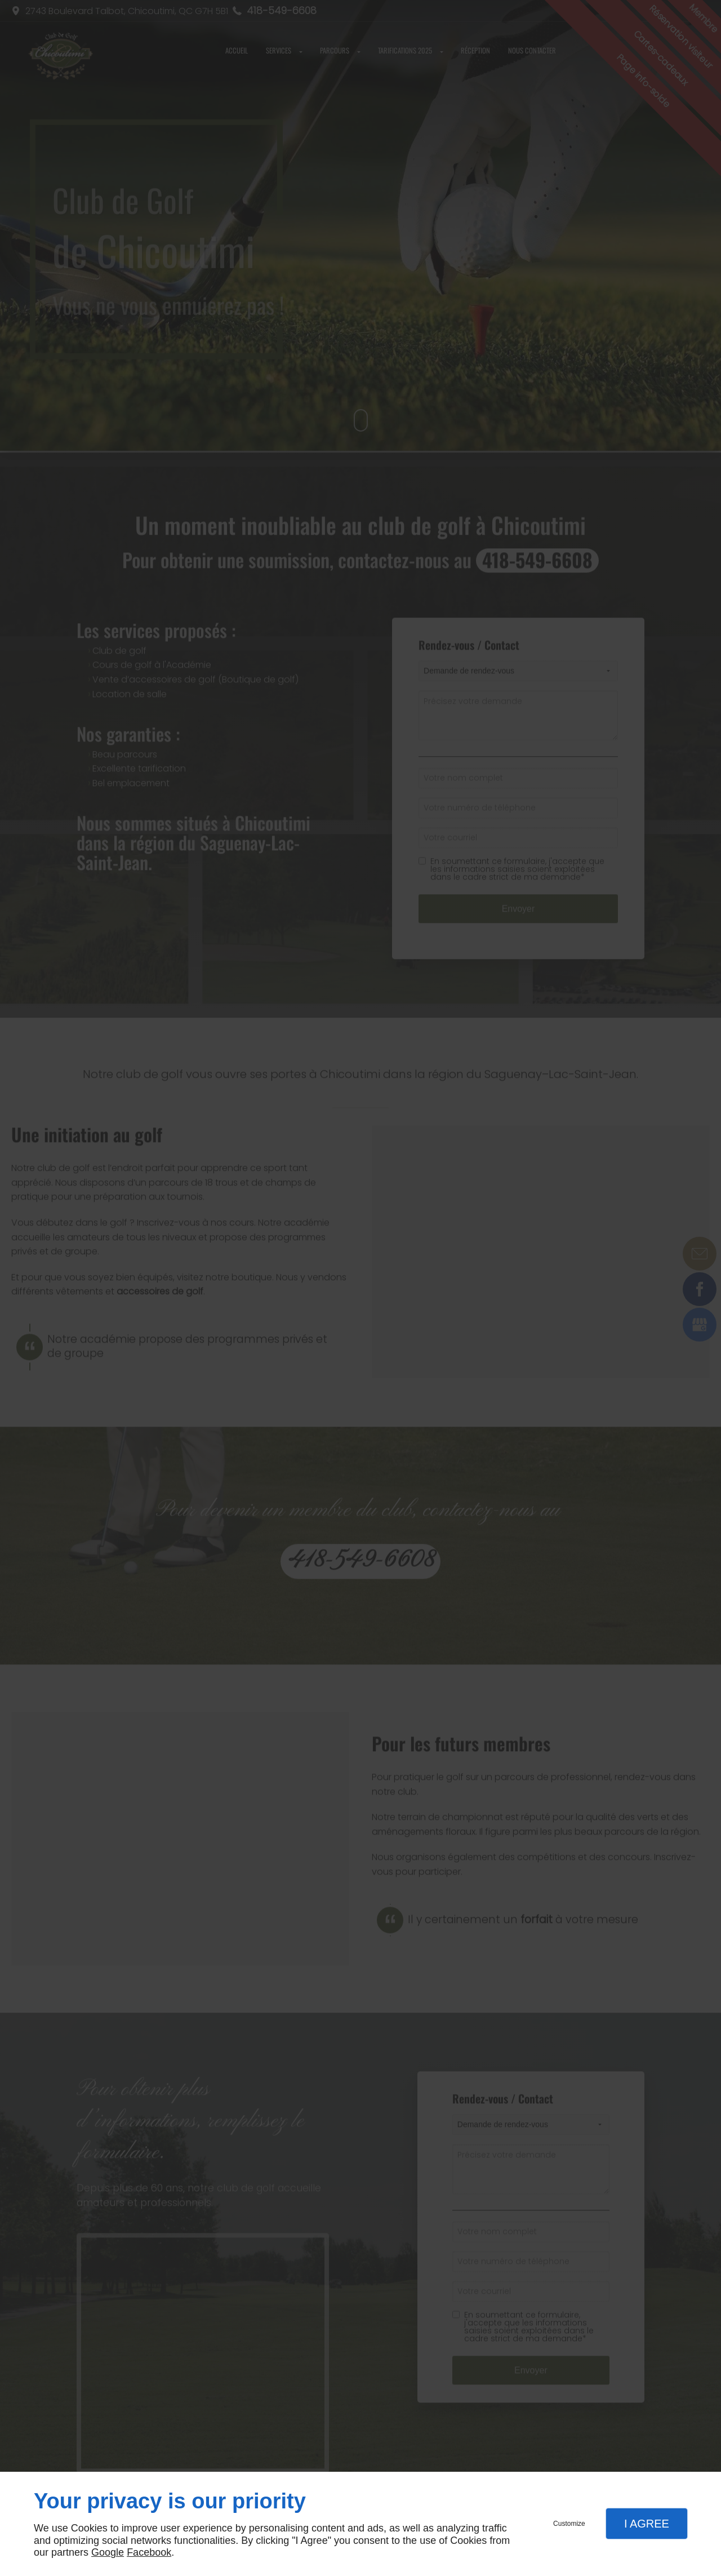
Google (107, 2552)
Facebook (149, 2552)
